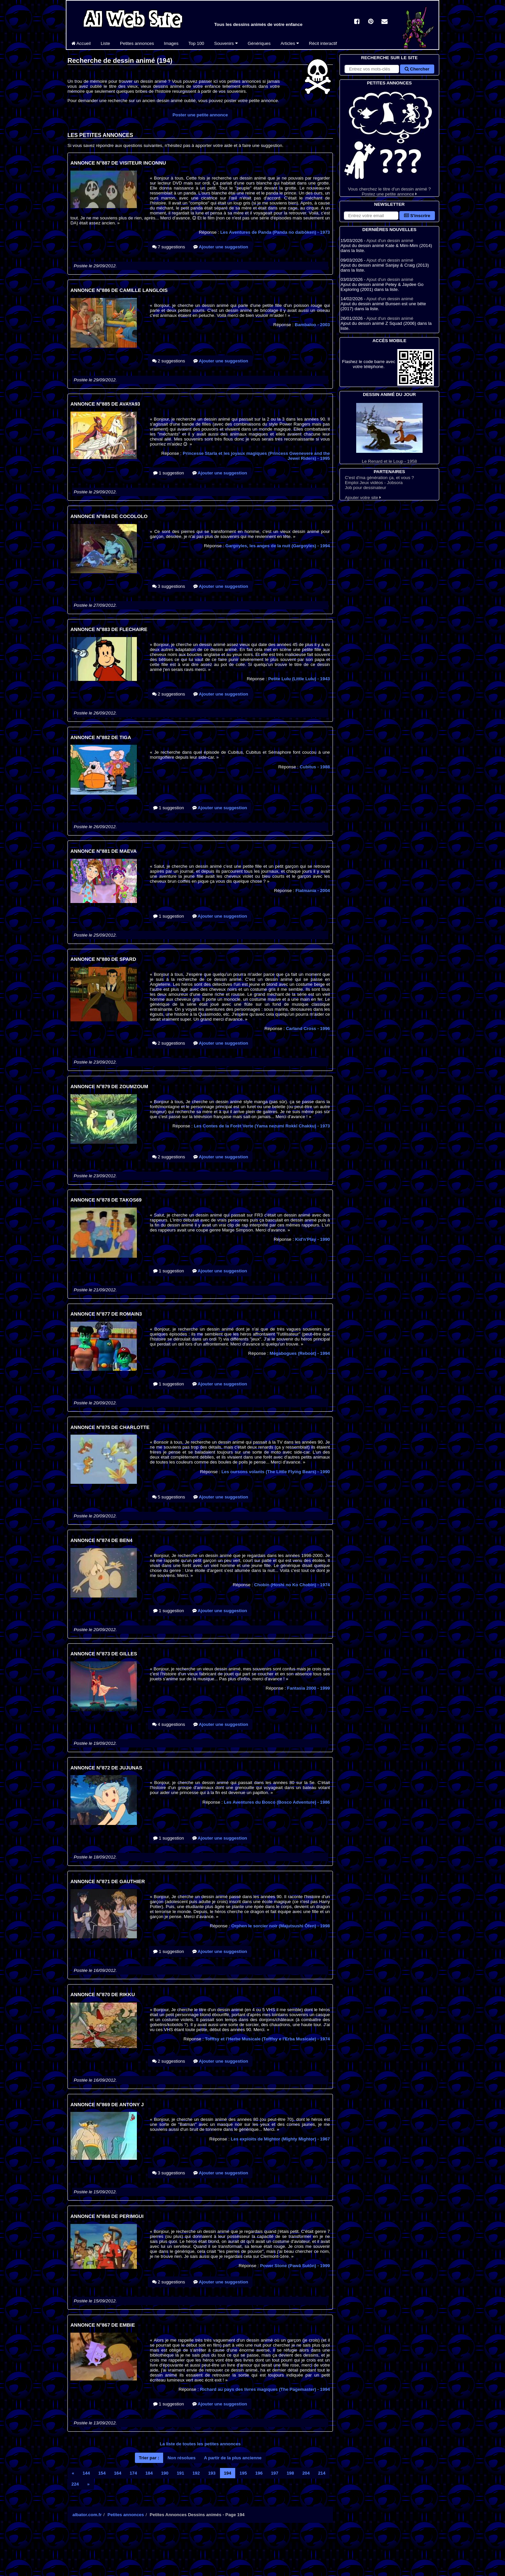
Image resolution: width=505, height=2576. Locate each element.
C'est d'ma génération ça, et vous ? (379, 477)
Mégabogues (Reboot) (300, 1353)
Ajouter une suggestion (220, 246)
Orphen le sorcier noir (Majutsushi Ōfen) (280, 1925)
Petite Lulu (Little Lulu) (299, 678)
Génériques (259, 43)
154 (102, 2473)
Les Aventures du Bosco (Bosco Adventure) (277, 1802)
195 (243, 2473)
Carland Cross (308, 1028)
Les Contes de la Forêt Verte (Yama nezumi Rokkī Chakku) (262, 1125)
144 (86, 2473)
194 (227, 2473)
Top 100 (196, 43)
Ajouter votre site (363, 497)
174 (133, 2473)
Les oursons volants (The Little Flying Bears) (275, 1471)
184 (148, 2473)
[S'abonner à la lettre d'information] (371, 215)
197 (274, 2473)
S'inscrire (417, 215)
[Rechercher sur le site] (372, 69)
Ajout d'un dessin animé (389, 240)
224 (75, 2484)
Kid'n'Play (312, 1239)
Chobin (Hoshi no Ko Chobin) (292, 1584)
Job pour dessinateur (365, 487)
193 (211, 2473)
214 (321, 2473)
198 (290, 2473)
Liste (105, 43)
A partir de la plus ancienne (233, 2457)
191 (180, 2473)
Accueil (81, 43)
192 (196, 2473)
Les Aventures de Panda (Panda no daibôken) (275, 232)
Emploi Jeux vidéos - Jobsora (374, 482)
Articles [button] (289, 43)
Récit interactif (323, 43)
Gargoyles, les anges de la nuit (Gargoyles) (277, 545)
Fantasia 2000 (308, 1688)
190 (164, 2473)
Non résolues (181, 2457)
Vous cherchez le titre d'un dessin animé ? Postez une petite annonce (389, 141)
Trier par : (149, 2457)
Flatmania (312, 890)
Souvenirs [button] (226, 43)
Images (171, 43)
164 (117, 2473)
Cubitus (315, 766)
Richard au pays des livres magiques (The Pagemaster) (265, 2389)
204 (306, 2473)
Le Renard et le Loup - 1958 (389, 433)
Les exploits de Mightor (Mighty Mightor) (280, 2138)
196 (258, 2473)
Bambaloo (312, 324)
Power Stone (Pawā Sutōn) (295, 2265)
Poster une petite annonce (200, 114)
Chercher (417, 68)
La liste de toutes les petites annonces (200, 2443)
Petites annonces (137, 43)
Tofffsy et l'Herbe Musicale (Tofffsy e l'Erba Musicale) (267, 2038)
